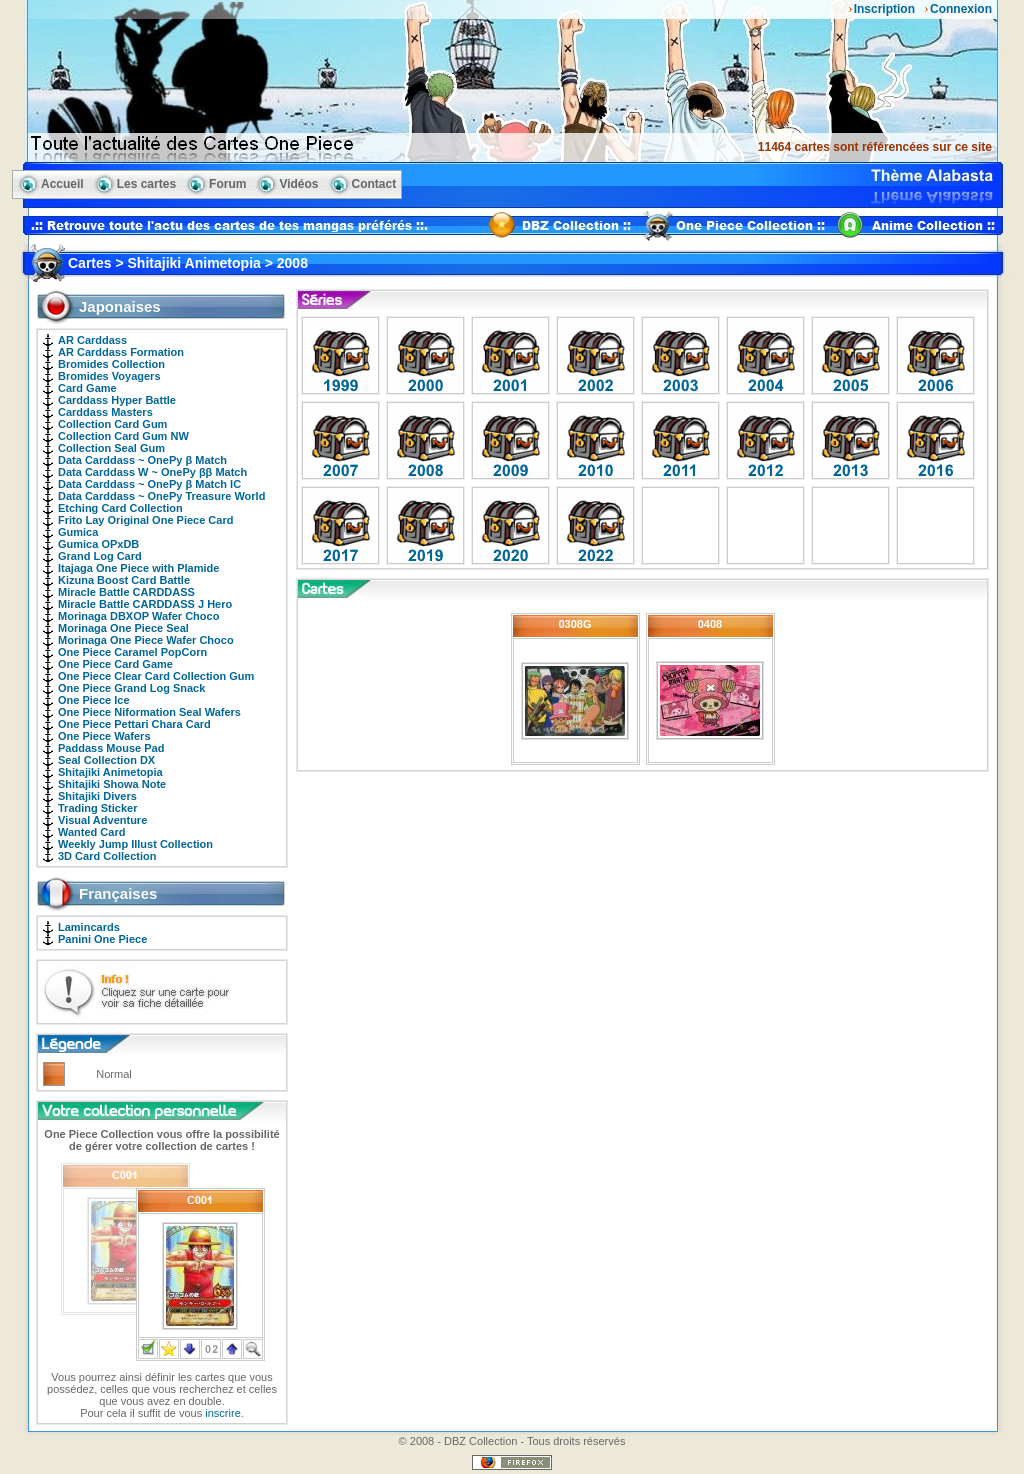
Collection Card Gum (112, 424)
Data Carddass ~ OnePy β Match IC (149, 484)
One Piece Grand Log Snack (131, 688)
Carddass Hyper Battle (117, 400)
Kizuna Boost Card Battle (124, 580)
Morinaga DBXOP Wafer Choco (138, 616)
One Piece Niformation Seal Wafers (149, 712)
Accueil (62, 184)
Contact (374, 184)
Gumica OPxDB (98, 544)
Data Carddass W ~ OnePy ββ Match (152, 472)
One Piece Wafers (104, 736)
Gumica (78, 532)
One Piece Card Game (115, 664)
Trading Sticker (97, 808)
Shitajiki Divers (97, 796)
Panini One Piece (102, 939)
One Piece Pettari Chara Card (134, 724)
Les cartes (146, 184)
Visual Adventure (102, 820)
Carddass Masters (105, 412)
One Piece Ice (94, 700)
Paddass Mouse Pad (111, 748)
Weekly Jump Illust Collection (135, 844)
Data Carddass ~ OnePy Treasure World (161, 496)
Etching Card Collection (120, 508)
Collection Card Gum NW (123, 436)
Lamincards (89, 927)
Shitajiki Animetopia (110, 772)
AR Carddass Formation (121, 352)
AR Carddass (92, 340)
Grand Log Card (100, 556)
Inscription (884, 9)
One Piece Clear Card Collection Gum (156, 676)
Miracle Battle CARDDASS (126, 592)
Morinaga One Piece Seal (123, 628)
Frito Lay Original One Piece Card (145, 520)
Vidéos (298, 184)
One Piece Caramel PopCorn (132, 652)
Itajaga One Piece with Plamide (138, 568)
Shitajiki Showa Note (112, 784)
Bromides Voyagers (109, 376)
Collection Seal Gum (111, 448)
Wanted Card (91, 832)
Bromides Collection (111, 364)
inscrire (222, 1413)
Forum (227, 184)
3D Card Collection (107, 856)
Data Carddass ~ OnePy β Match (142, 460)
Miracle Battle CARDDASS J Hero (145, 604)
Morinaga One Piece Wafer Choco (146, 640)
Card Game (87, 388)
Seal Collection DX (106, 760)
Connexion (961, 9)
